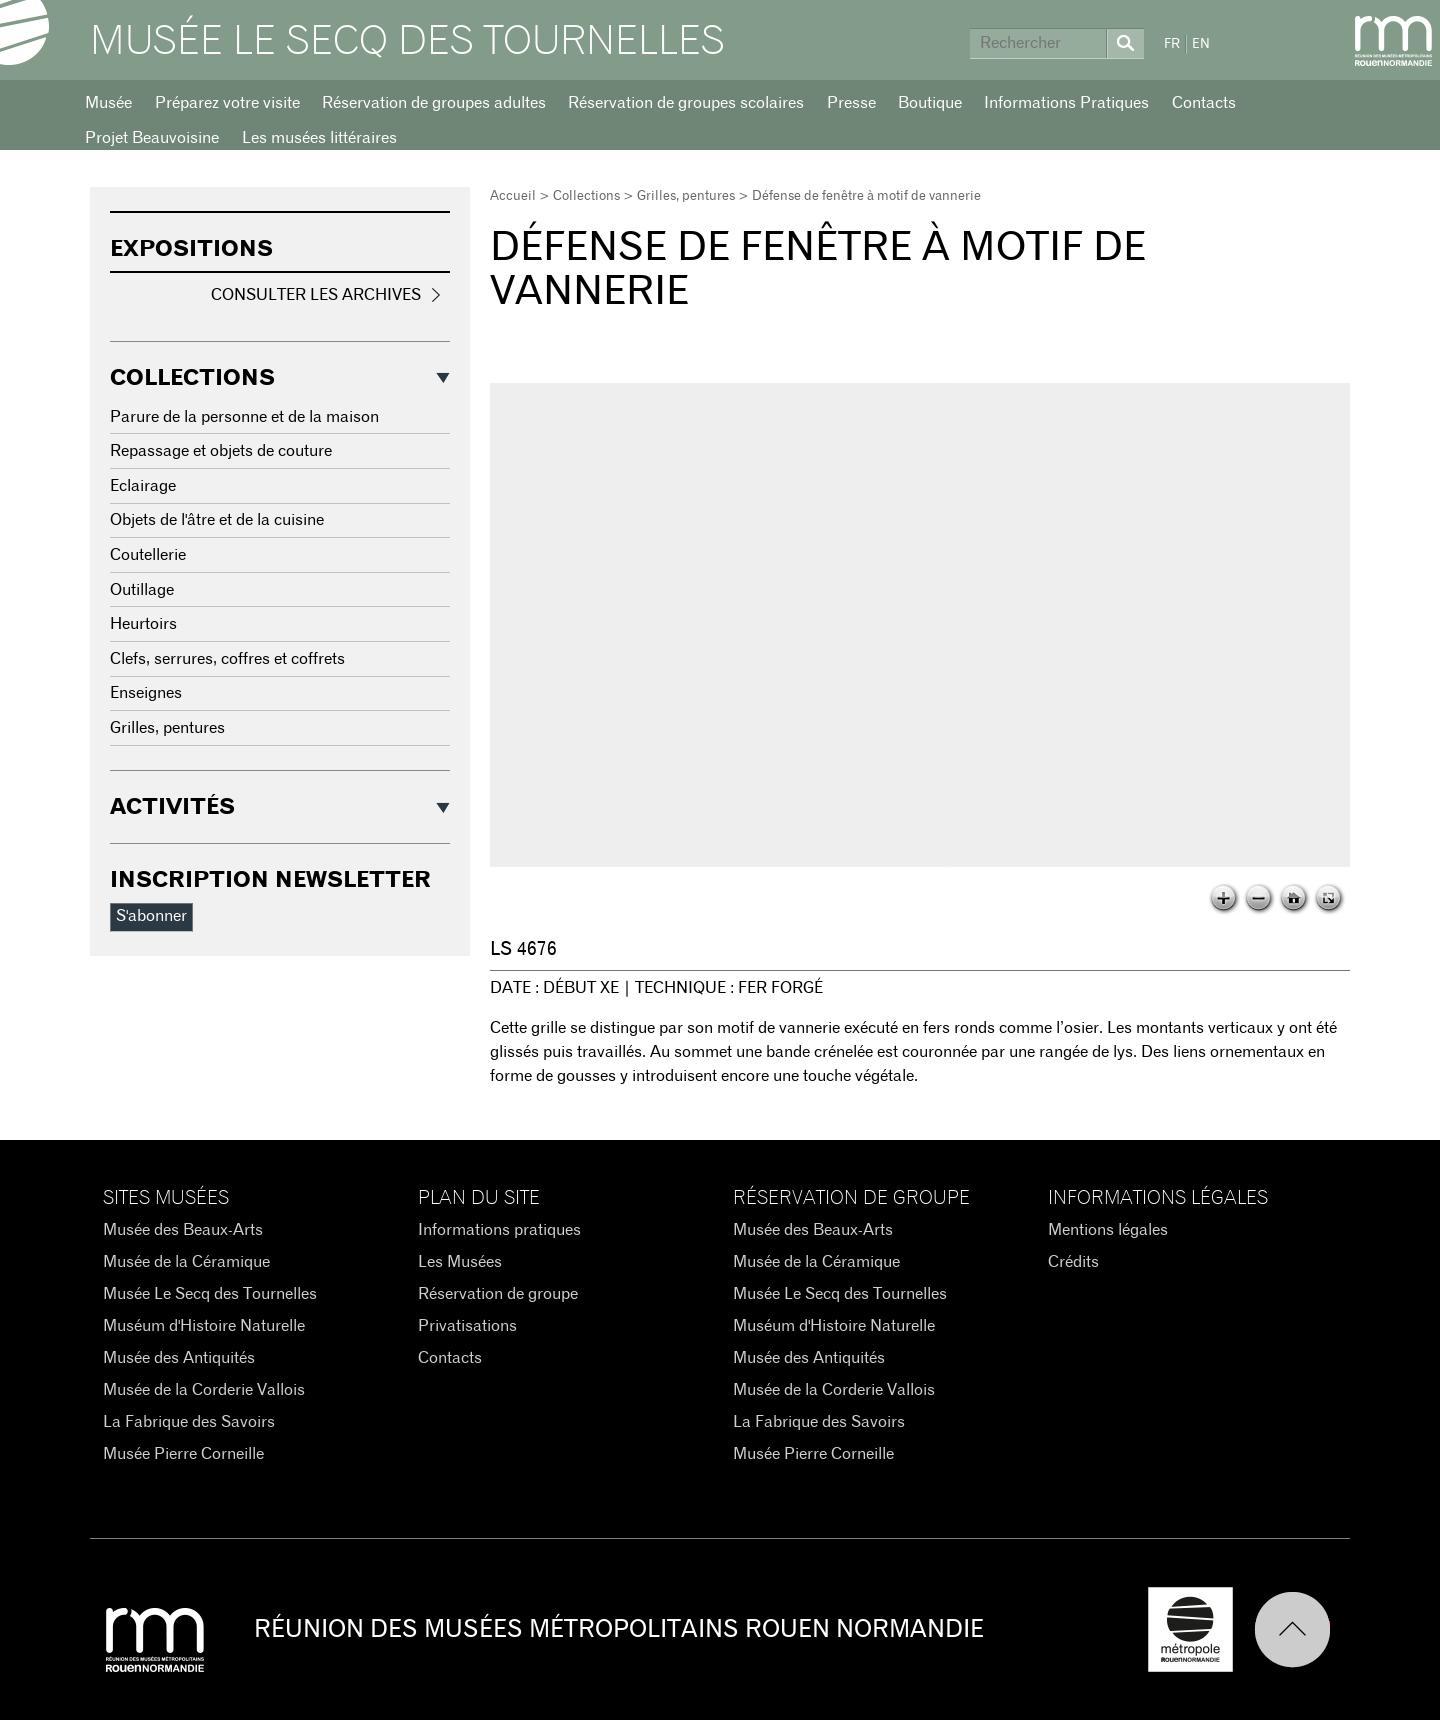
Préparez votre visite (227, 103)
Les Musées (460, 1262)
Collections (586, 196)
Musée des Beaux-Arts (183, 1230)
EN (1201, 44)
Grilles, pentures (686, 196)
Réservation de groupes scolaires (686, 103)
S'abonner (151, 916)
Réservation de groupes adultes (434, 103)
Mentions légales (1108, 1230)
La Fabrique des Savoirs (189, 1422)
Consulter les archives (316, 295)
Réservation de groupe (498, 1294)
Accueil (513, 196)
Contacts (1204, 103)
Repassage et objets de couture (221, 451)
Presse (851, 103)
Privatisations (467, 1326)
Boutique (930, 103)
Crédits (1073, 1262)
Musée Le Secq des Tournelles (407, 42)
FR (1172, 44)
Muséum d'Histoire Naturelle (204, 1326)
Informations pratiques (499, 1230)
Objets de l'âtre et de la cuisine (217, 520)
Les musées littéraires (319, 138)
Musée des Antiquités (179, 1358)
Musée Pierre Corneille (183, 1454)
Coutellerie (148, 555)
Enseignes (146, 693)
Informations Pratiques (1066, 103)
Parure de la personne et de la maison (244, 417)
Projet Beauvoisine (152, 138)
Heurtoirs (143, 624)
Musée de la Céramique (186, 1262)
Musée (108, 103)
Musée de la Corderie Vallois (204, 1390)
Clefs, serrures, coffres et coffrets (227, 659)
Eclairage (143, 486)
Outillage (142, 590)
